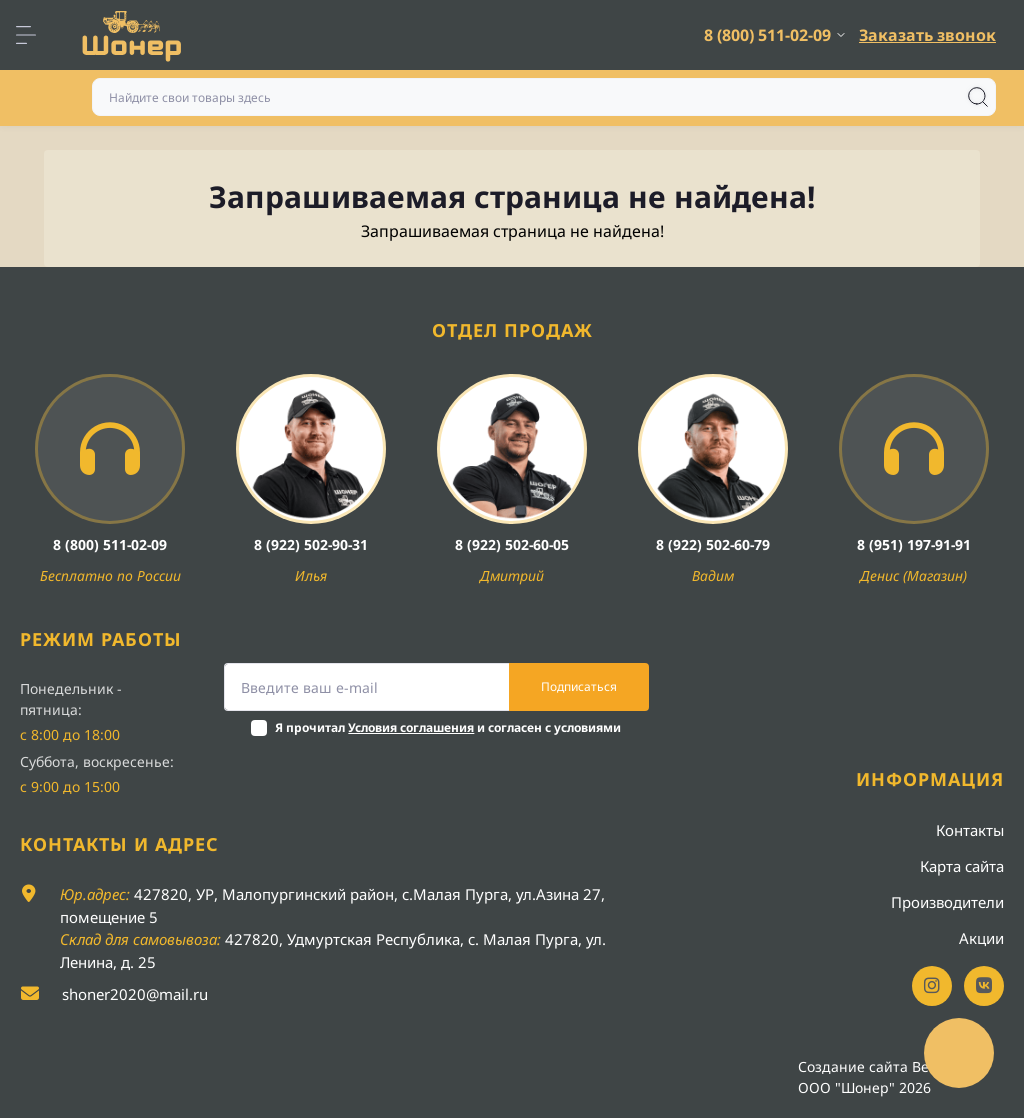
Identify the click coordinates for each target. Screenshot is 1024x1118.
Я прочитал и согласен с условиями (448, 727)
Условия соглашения (411, 727)
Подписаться (579, 686)
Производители (947, 902)
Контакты (970, 830)
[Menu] (36, 35)
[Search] (978, 97)
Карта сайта (962, 866)
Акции (981, 938)
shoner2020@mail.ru (135, 994)
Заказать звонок (927, 35)
